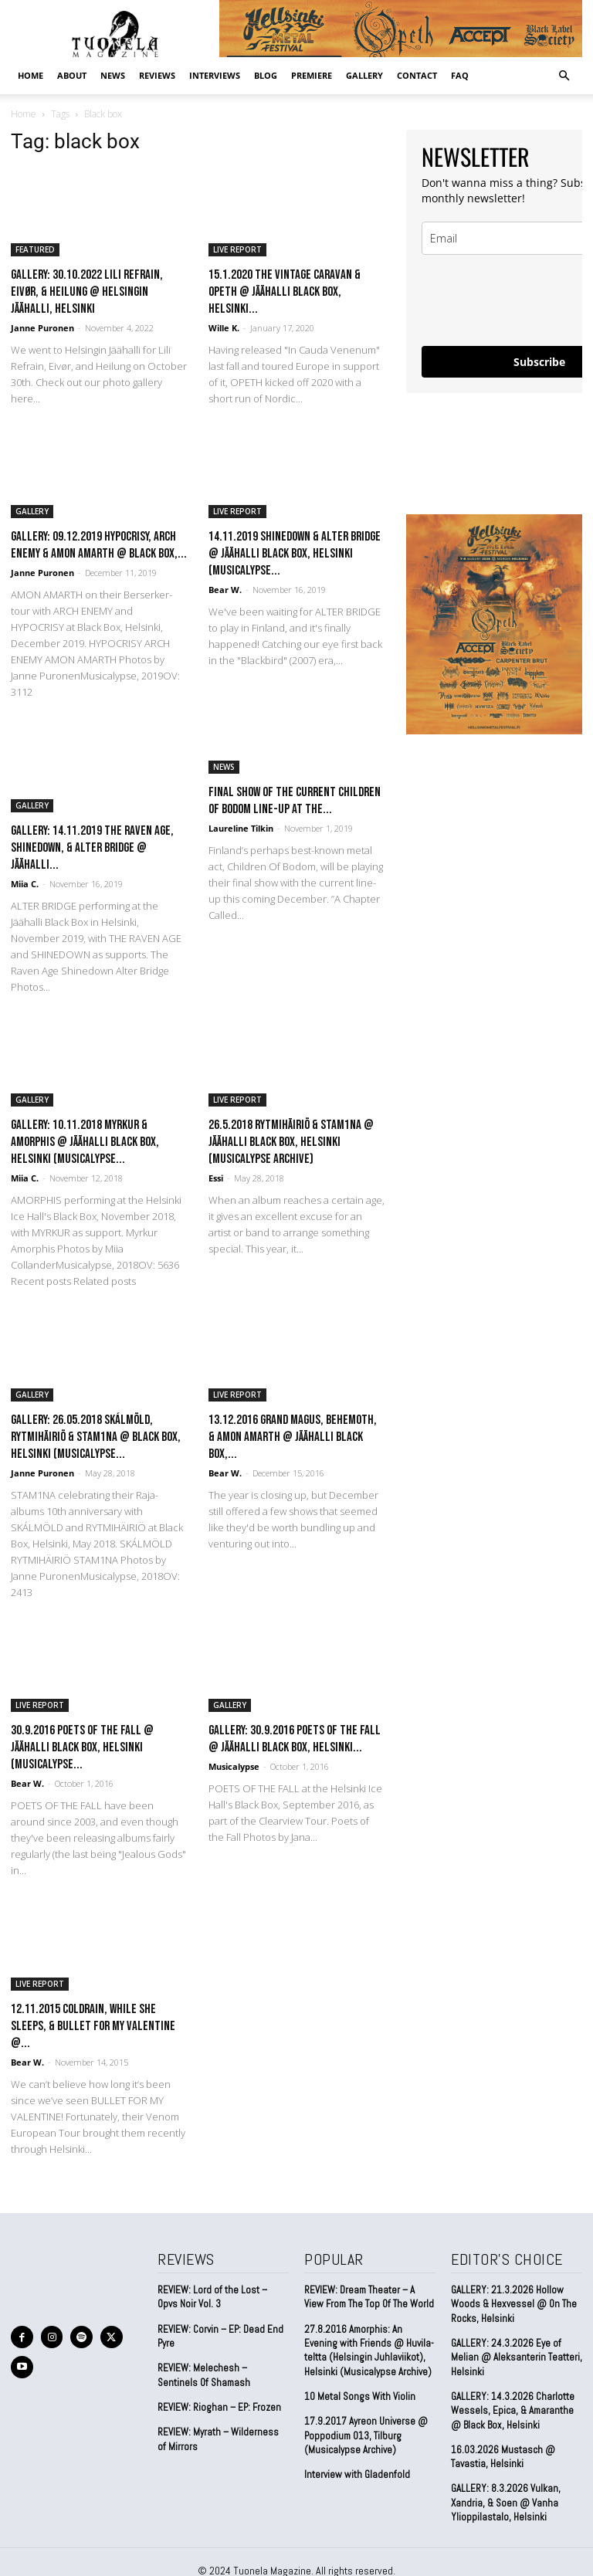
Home (30, 75)
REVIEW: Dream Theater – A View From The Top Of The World (369, 2296)
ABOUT (71, 75)
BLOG (265, 75)
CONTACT (417, 75)
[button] (563, 75)
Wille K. (223, 328)
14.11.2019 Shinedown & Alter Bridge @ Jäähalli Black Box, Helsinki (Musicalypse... (294, 553)
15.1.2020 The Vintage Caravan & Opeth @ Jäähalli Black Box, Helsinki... (284, 292)
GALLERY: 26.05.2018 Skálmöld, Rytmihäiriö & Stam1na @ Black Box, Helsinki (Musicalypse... (96, 1437)
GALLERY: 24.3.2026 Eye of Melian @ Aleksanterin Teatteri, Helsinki (516, 2357)
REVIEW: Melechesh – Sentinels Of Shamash (204, 2374)
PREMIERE (311, 75)
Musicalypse (233, 1766)
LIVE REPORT (237, 249)
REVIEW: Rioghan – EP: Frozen (219, 2406)
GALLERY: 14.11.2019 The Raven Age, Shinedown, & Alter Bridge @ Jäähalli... (92, 848)
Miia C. (25, 884)
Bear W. (225, 589)
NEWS (112, 75)
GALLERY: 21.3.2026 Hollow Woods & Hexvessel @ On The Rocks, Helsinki (514, 2303)
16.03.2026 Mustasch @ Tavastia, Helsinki (502, 2455)
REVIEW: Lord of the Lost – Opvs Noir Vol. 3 (212, 2296)
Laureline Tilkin (240, 828)
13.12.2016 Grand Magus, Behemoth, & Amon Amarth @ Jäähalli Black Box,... (292, 1437)
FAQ (460, 75)
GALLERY (364, 75)
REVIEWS (157, 75)
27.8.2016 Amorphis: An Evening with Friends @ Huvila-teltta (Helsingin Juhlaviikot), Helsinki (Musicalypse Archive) (369, 2350)
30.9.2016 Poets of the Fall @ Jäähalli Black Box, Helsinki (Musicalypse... (82, 1747)
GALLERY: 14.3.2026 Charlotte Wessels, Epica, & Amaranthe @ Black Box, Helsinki (512, 2409)
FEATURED (35, 249)
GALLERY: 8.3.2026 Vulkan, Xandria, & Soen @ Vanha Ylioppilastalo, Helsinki (504, 2501)
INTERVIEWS (214, 75)
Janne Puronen (42, 328)
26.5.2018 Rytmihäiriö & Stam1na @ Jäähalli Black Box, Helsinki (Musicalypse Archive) (291, 1142)
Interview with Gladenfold (357, 2473)
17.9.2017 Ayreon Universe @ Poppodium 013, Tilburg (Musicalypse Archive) (365, 2434)
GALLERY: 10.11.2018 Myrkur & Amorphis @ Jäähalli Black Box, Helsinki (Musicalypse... (85, 1142)
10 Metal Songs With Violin (359, 2395)
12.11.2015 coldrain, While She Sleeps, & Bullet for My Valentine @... (93, 2026)
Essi (215, 1178)
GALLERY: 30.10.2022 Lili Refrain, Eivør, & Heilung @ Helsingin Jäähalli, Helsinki (87, 292)
